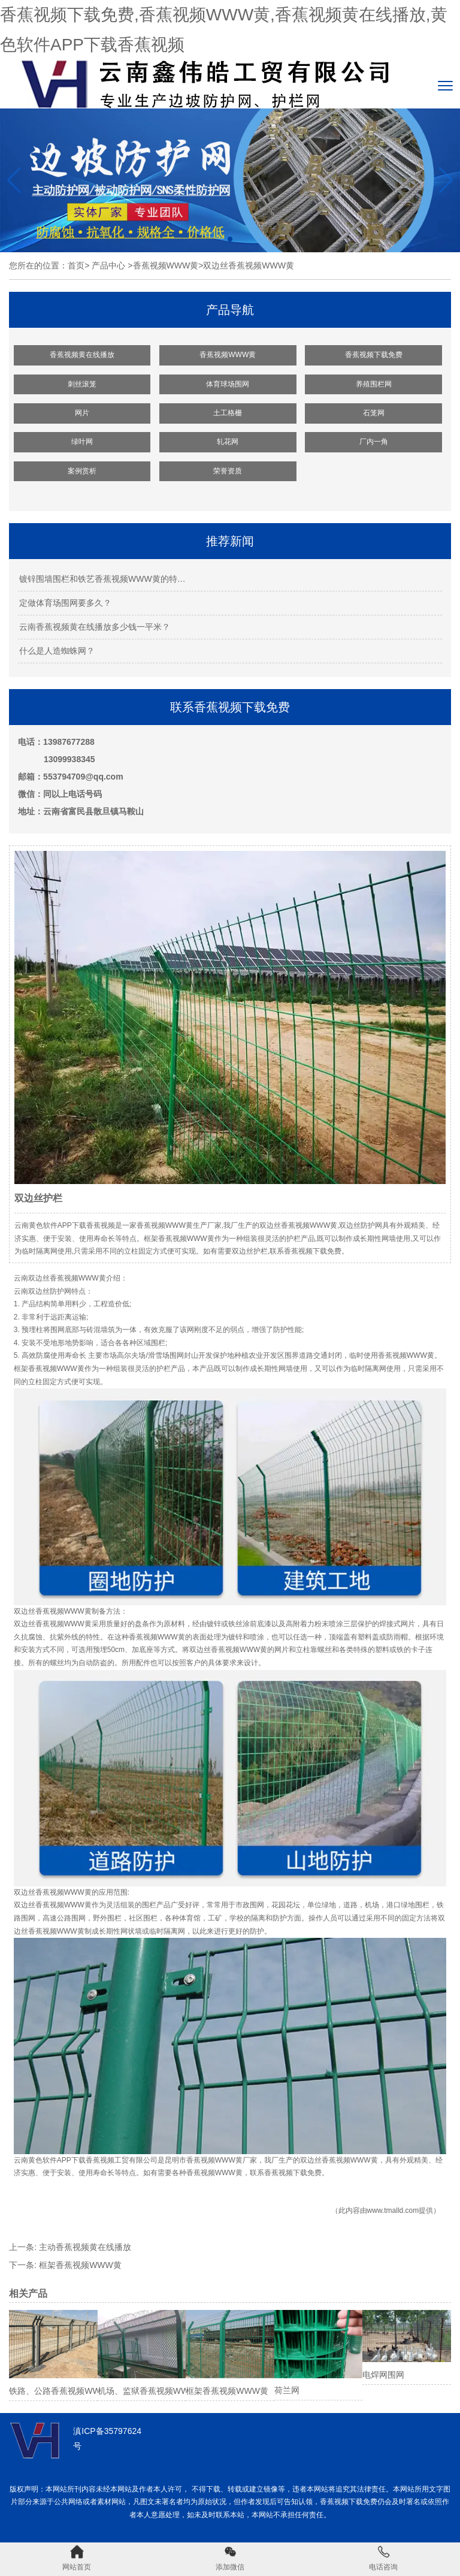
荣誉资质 (227, 471)
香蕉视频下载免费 (373, 355)
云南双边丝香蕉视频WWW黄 (60, 1278)
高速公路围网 (64, 1918)
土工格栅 (227, 413)
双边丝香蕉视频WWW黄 (53, 1611)
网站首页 (76, 2557)
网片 (82, 413)
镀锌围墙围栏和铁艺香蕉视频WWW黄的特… (102, 579)
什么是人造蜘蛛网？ (57, 651)
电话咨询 (383, 2557)
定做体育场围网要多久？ (65, 603)
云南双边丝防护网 (42, 1291)
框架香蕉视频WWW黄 (80, 2265)
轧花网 (227, 441)
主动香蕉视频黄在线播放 (85, 2247)
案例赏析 (82, 471)
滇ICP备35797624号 (107, 2438)
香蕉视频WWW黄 (166, 265)
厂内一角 (373, 441)
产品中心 (108, 265)
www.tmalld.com (393, 2210)
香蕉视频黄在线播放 (82, 355)
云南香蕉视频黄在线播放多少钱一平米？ (94, 627)
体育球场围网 (227, 384)
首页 (76, 265)
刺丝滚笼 (82, 384)
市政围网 (249, 1905)
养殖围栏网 (374, 384)
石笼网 (374, 413)
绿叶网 (82, 441)
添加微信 (230, 2557)
